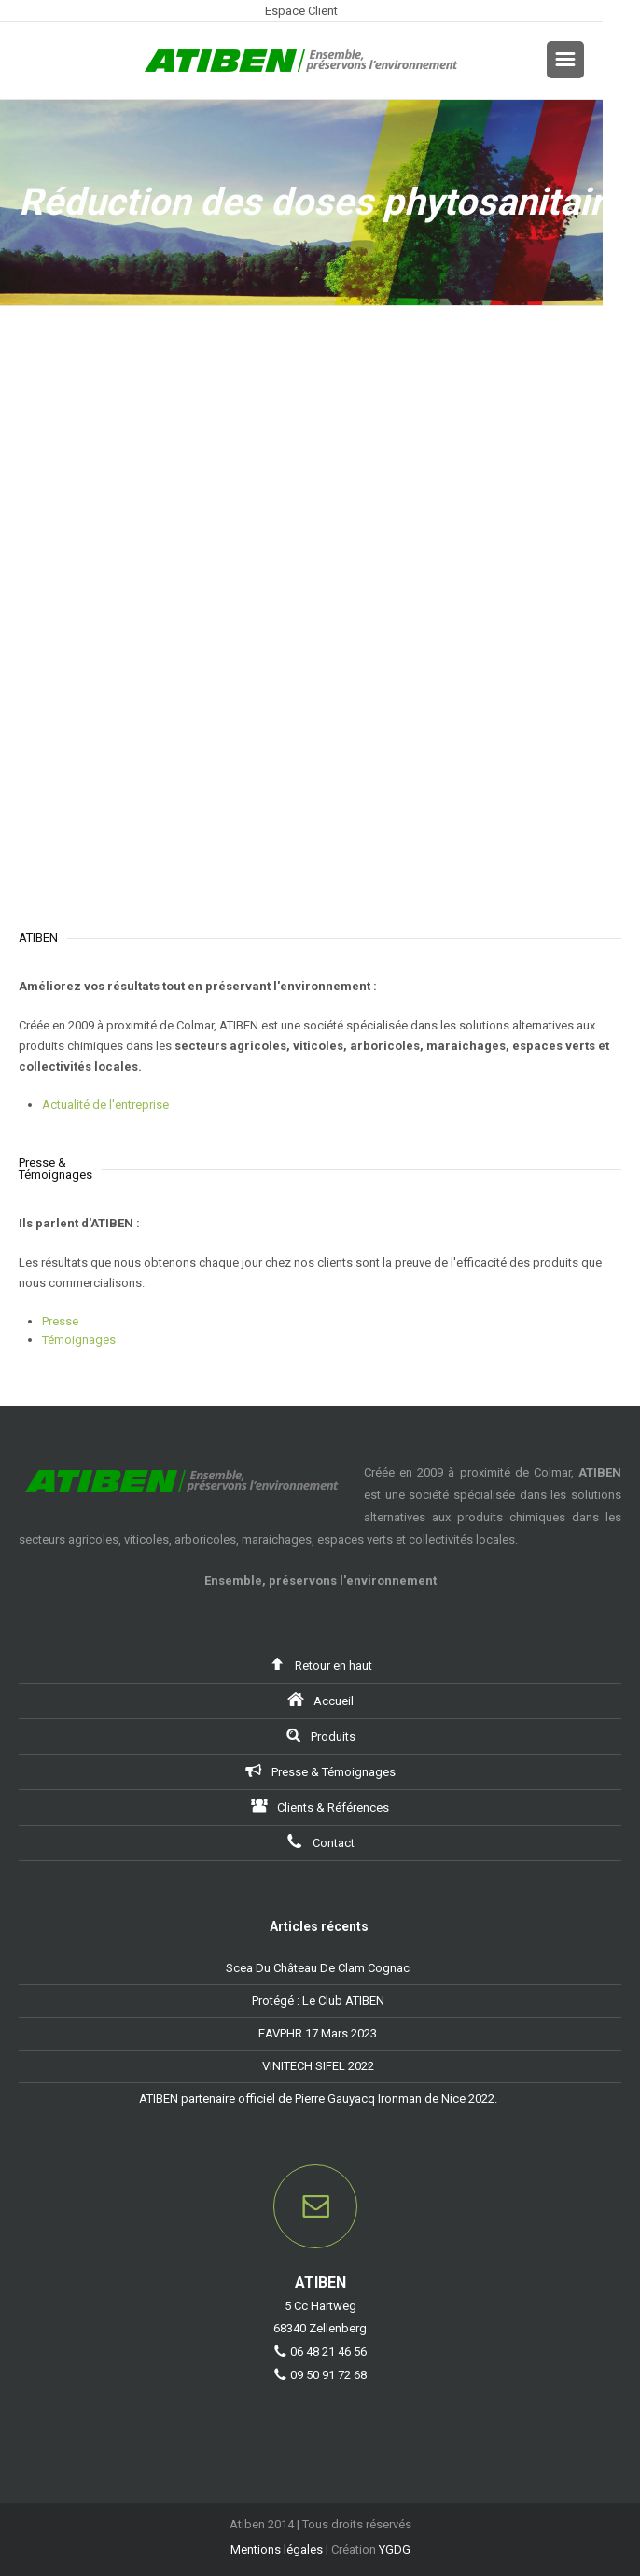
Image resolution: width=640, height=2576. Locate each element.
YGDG (394, 2549)
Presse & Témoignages (320, 1770)
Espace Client (301, 11)
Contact (320, 1841)
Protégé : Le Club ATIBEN (318, 2001)
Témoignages (79, 1340)
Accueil (320, 1699)
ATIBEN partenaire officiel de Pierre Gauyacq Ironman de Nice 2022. (318, 2099)
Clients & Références (320, 1805)
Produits (320, 1734)
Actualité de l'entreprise (105, 1105)
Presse (60, 1321)
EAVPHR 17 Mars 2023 (317, 2033)
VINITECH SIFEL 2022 (318, 2066)
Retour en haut (320, 1663)
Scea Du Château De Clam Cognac (318, 1968)
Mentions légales (276, 2549)
